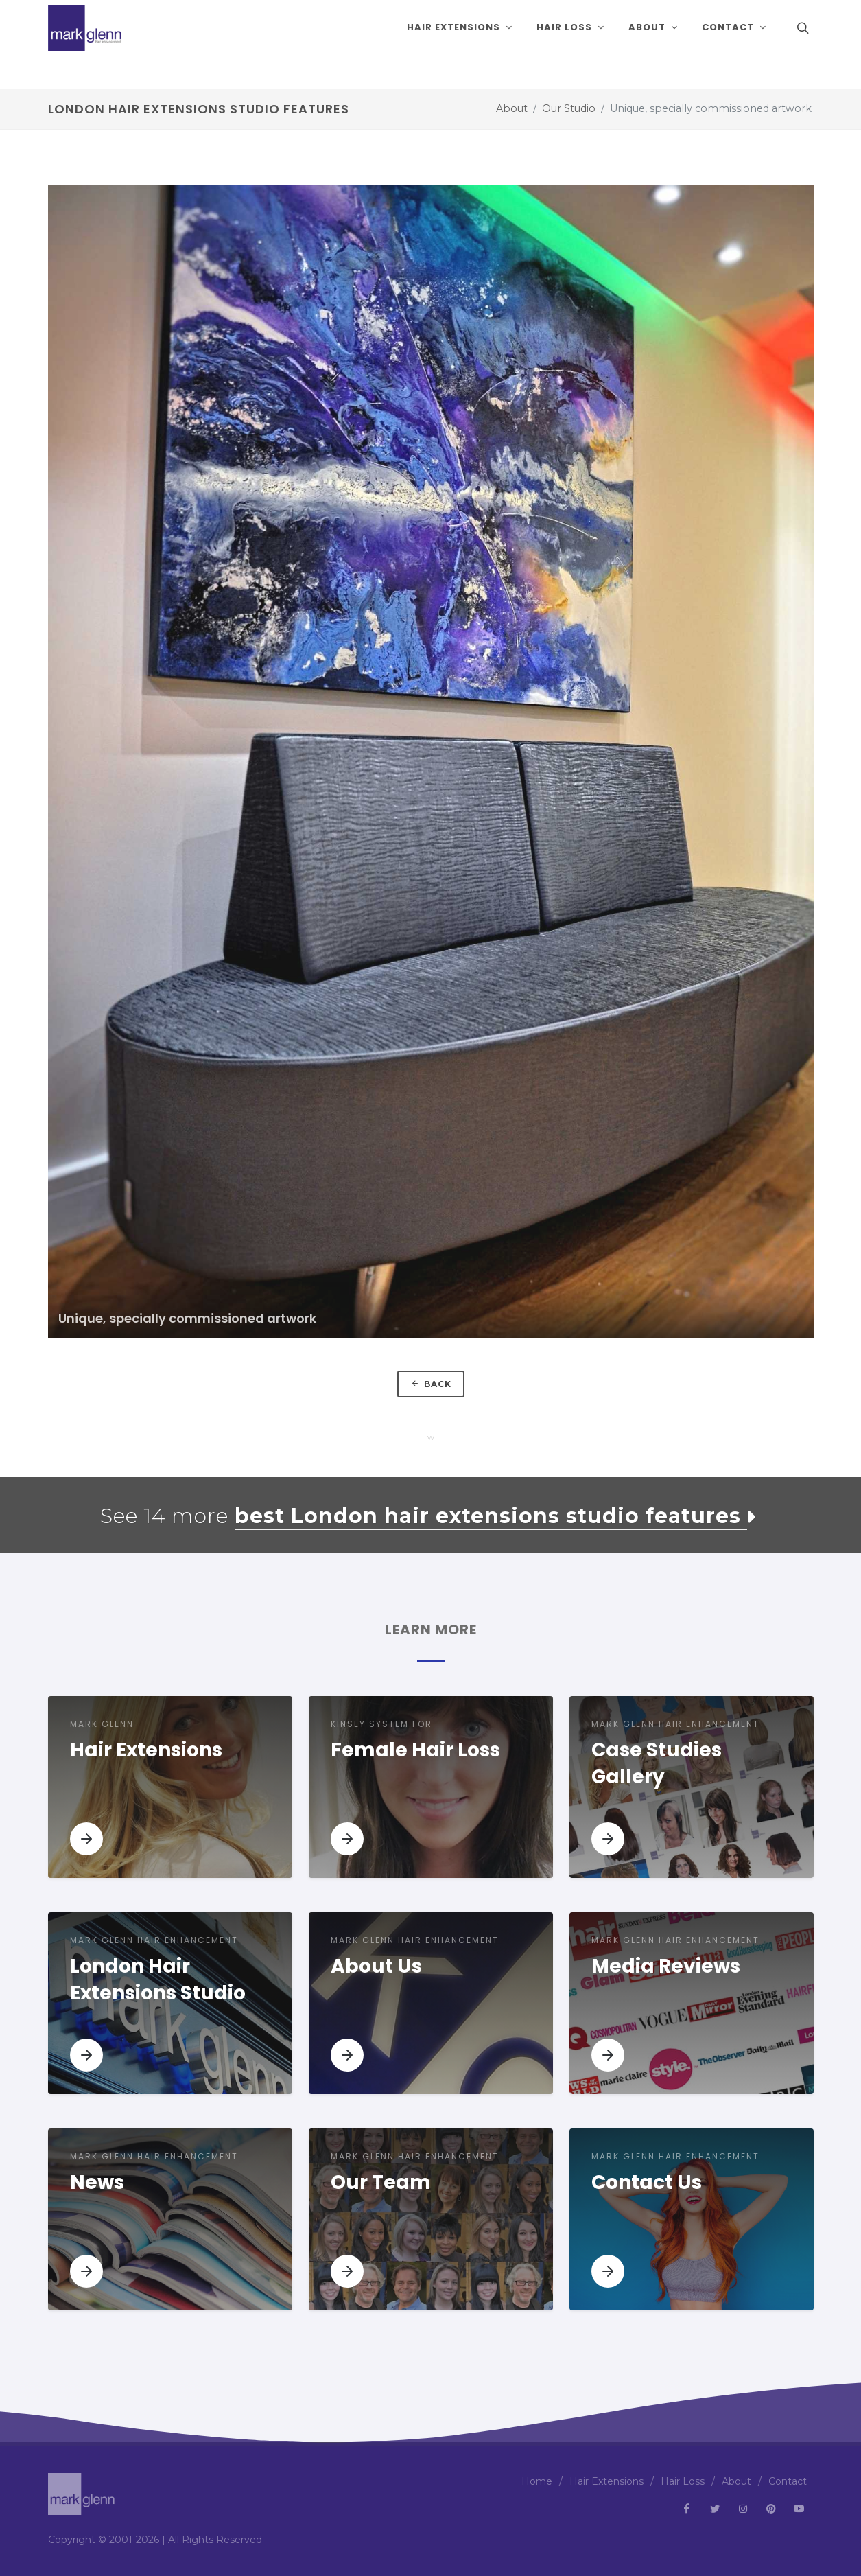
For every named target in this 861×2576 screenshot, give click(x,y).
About (512, 108)
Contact (787, 2481)
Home (536, 2481)
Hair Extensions (606, 2481)
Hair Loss (683, 2481)
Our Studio (568, 108)
